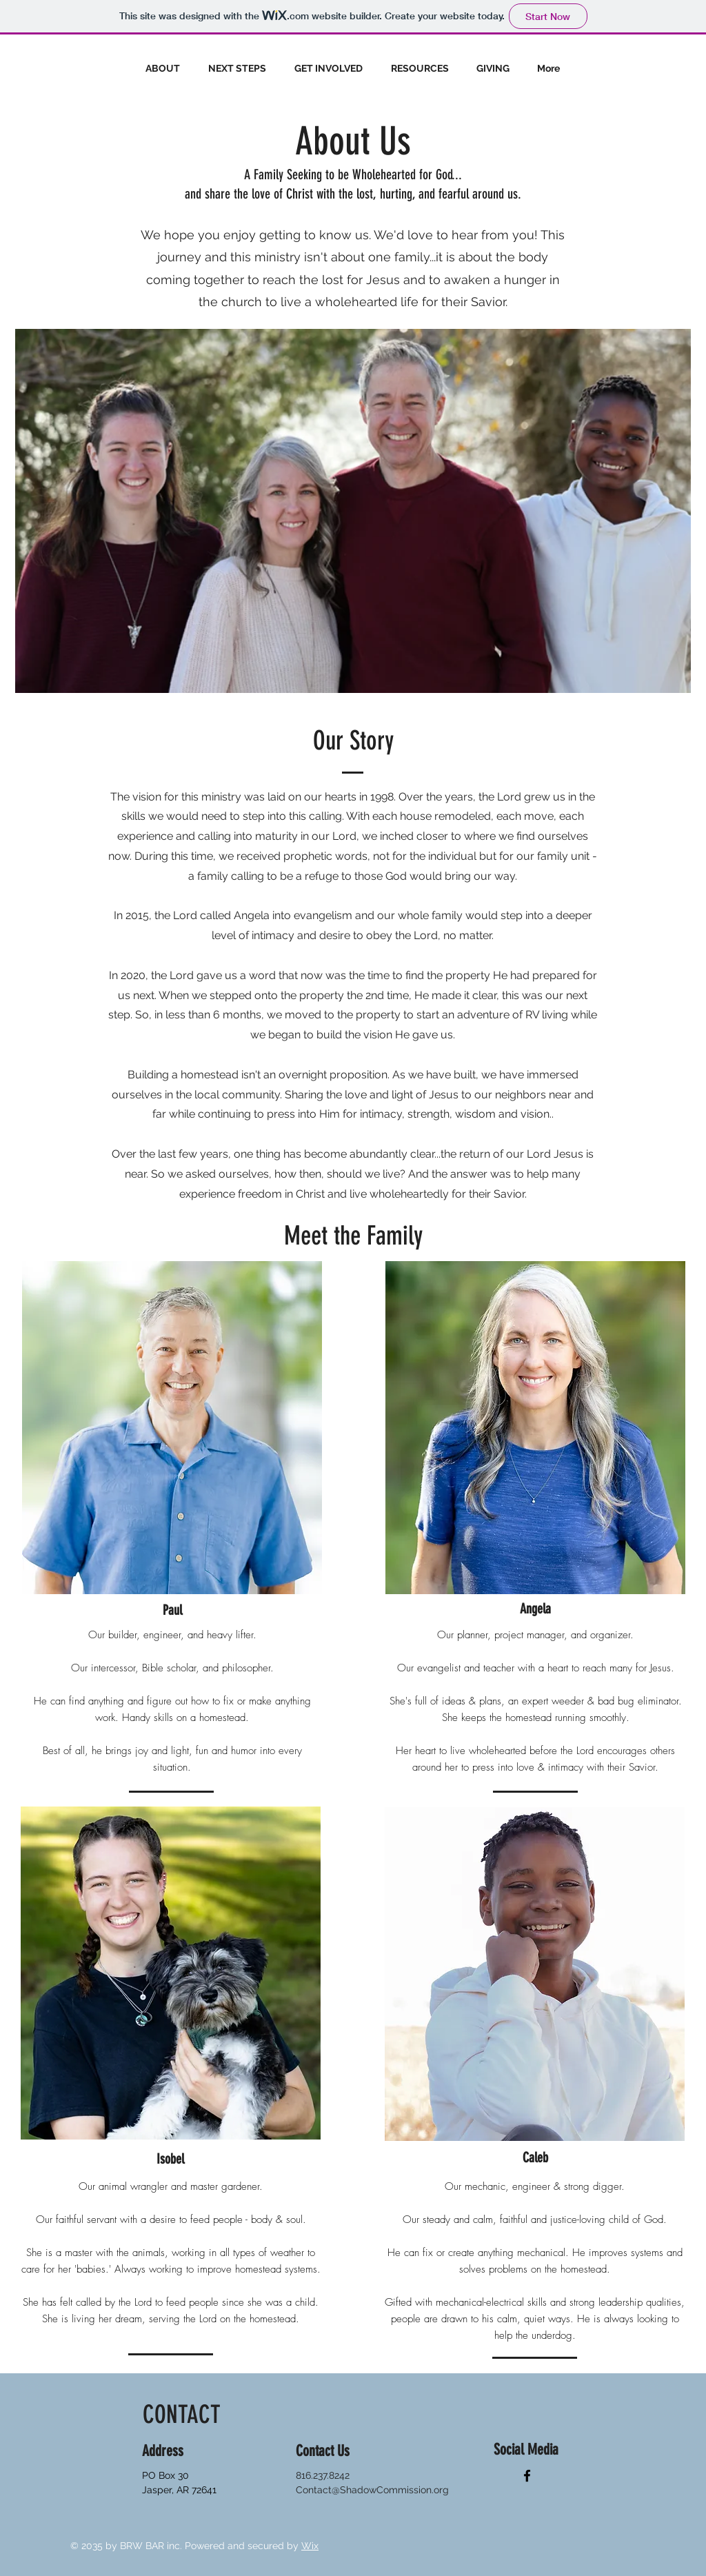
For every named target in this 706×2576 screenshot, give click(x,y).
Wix (310, 2545)
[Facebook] (527, 2476)
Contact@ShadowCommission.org (372, 2489)
